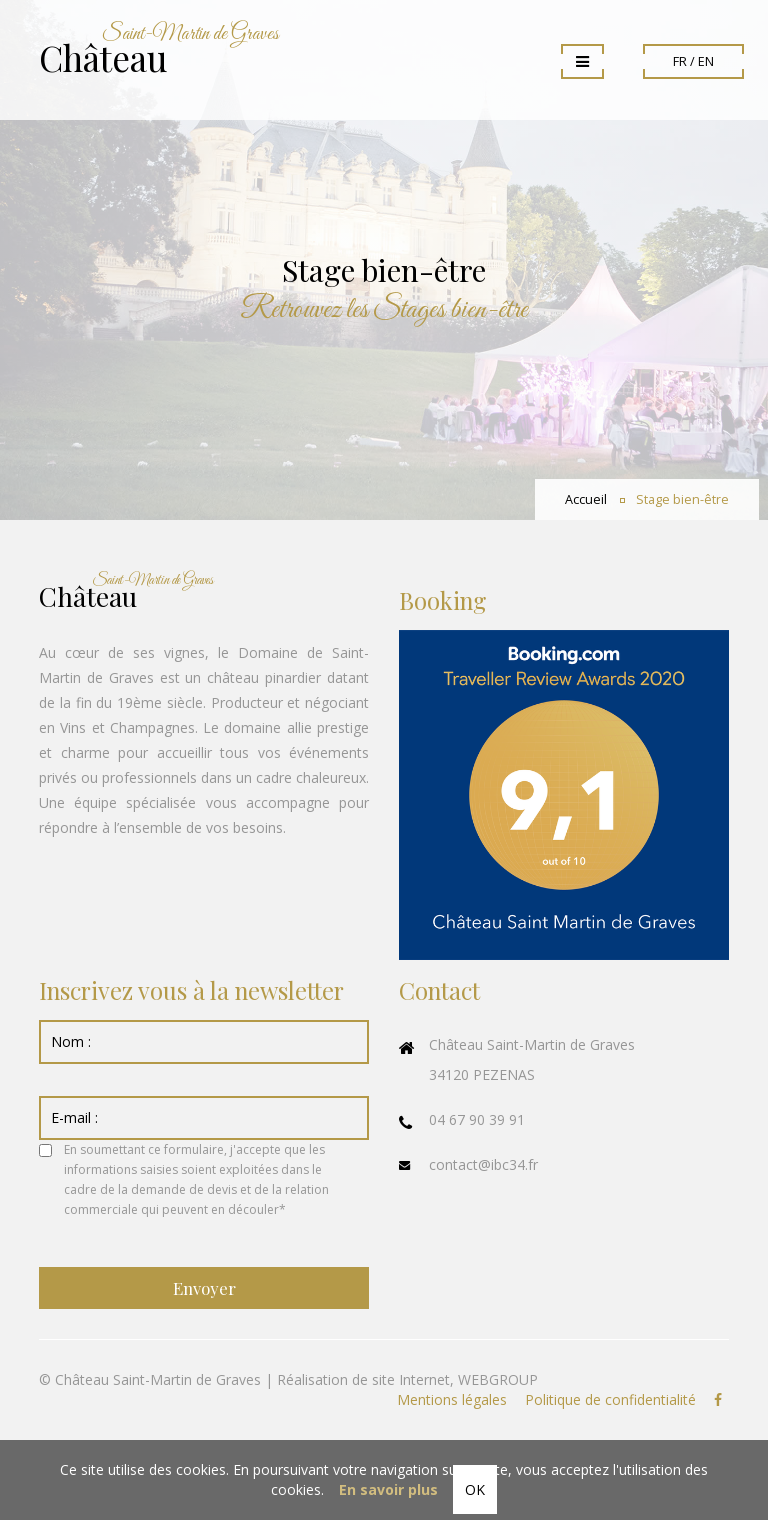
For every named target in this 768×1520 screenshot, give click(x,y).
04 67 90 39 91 (477, 1119)
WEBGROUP (498, 1379)
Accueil (586, 499)
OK (475, 1489)
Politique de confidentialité (610, 1399)
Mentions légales (452, 1399)
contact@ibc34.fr (483, 1164)
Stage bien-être (682, 499)
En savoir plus (388, 1489)
